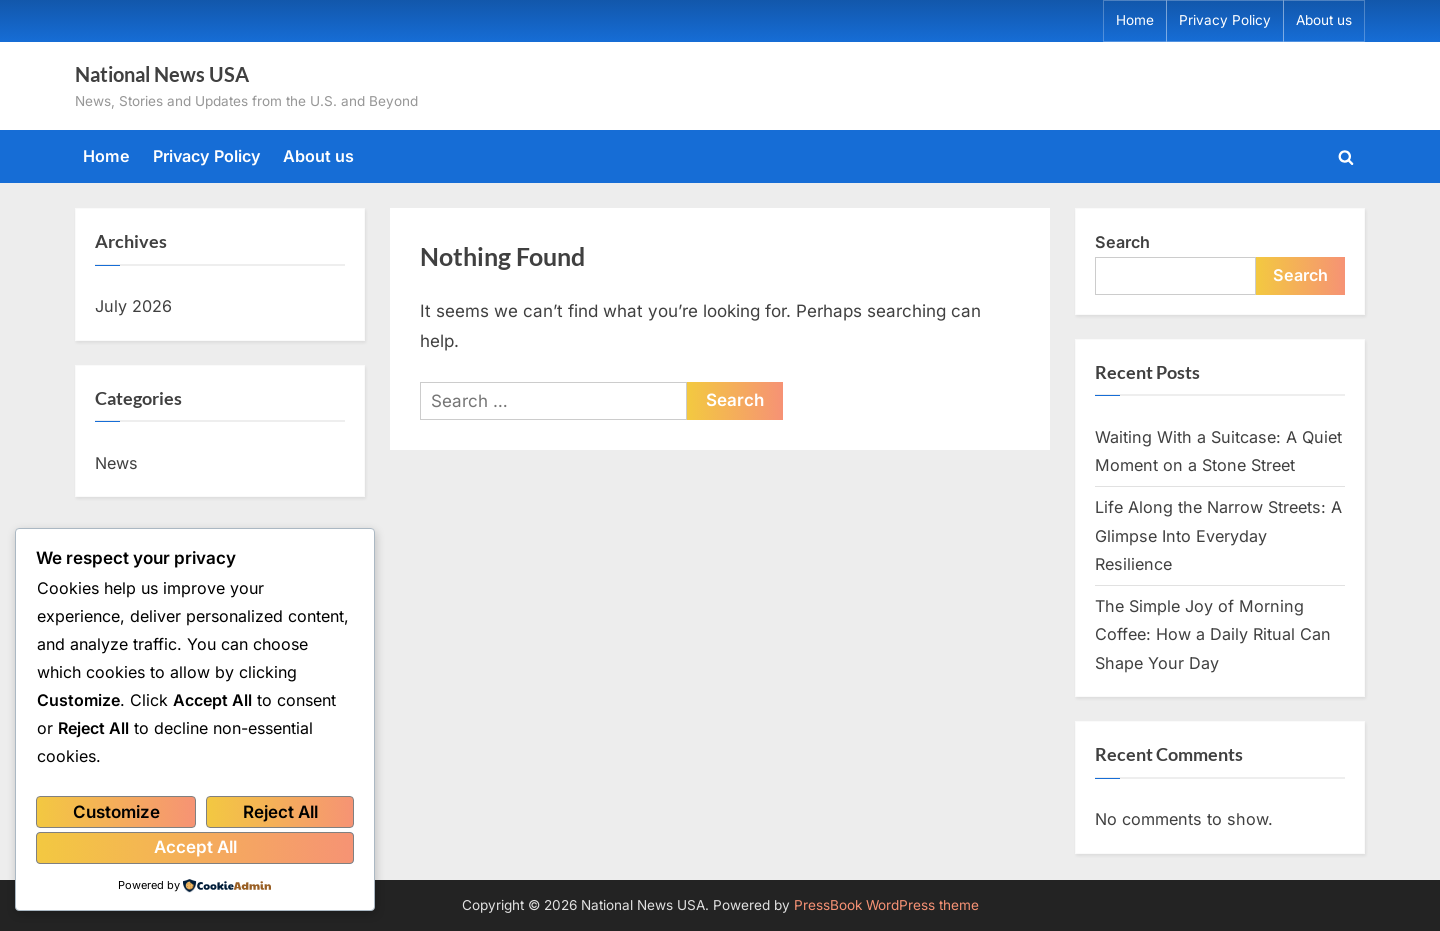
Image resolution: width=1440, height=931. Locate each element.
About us (1324, 20)
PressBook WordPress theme (886, 905)
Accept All (195, 847)
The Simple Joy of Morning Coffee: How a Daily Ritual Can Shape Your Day (1213, 634)
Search (1122, 242)
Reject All (280, 812)
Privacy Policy (1225, 20)
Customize (116, 812)
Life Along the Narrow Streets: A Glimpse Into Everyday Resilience (1218, 535)
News (116, 463)
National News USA (162, 74)
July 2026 (133, 306)
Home (1135, 20)
